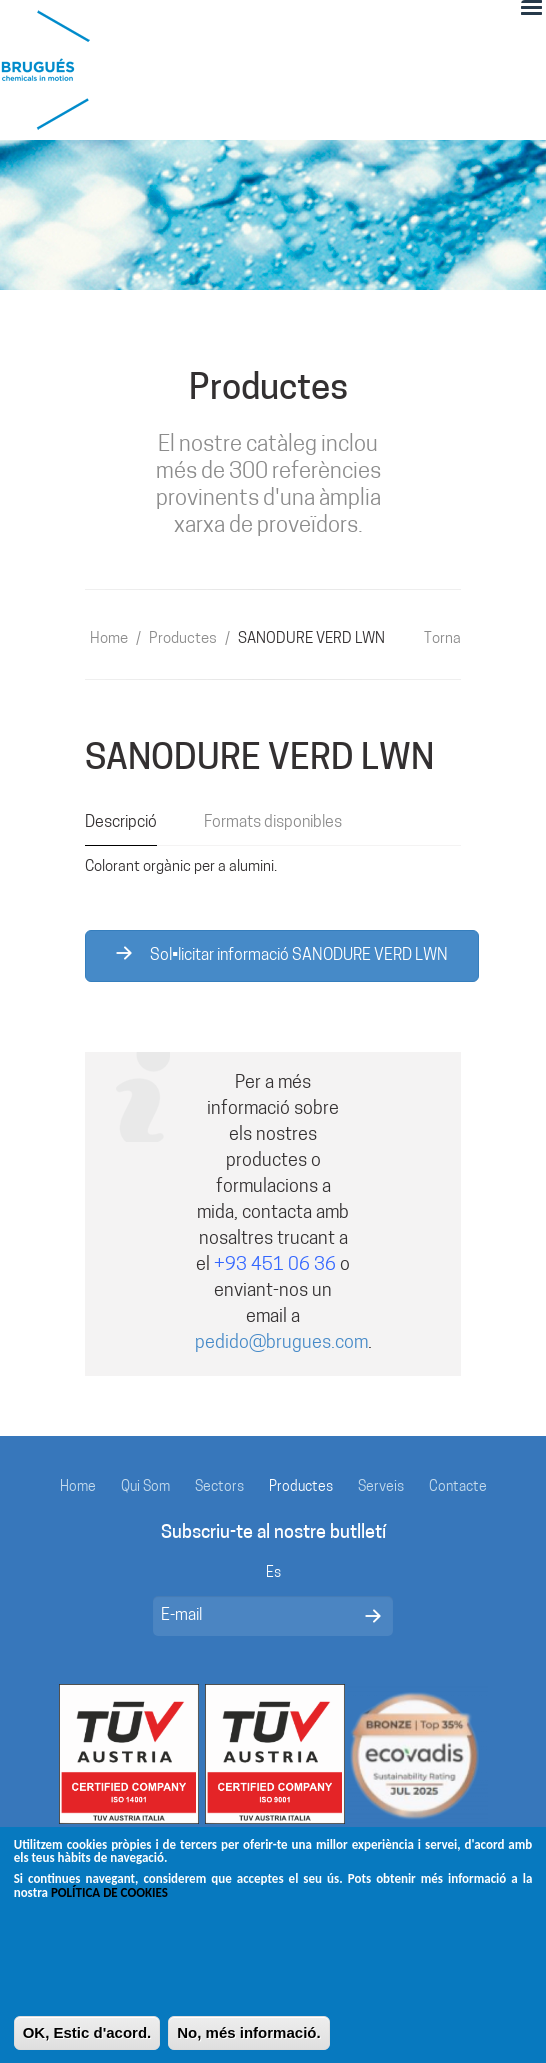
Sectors (219, 1487)
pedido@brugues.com (281, 1343)
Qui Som (145, 1487)
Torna (442, 639)
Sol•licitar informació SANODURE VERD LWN (282, 955)
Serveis (381, 1487)
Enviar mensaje (373, 1616)
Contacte (458, 1487)
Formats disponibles (273, 823)
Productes (183, 639)
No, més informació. (248, 2039)
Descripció (121, 823)
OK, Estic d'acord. (87, 2039)
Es (273, 1573)
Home (109, 639)
